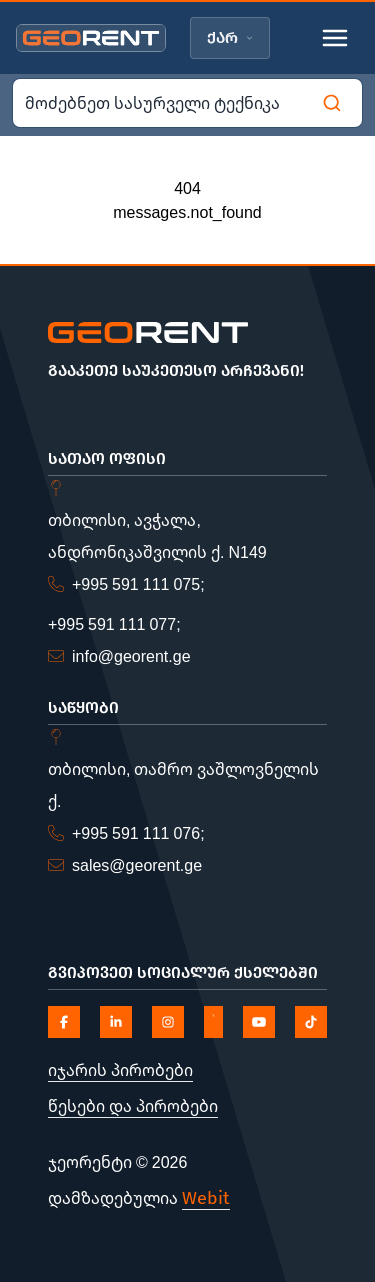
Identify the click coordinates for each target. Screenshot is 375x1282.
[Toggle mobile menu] (335, 38)
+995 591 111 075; (138, 584)
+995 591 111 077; (114, 624)
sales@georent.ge (137, 865)
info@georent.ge (131, 656)
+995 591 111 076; (138, 833)
